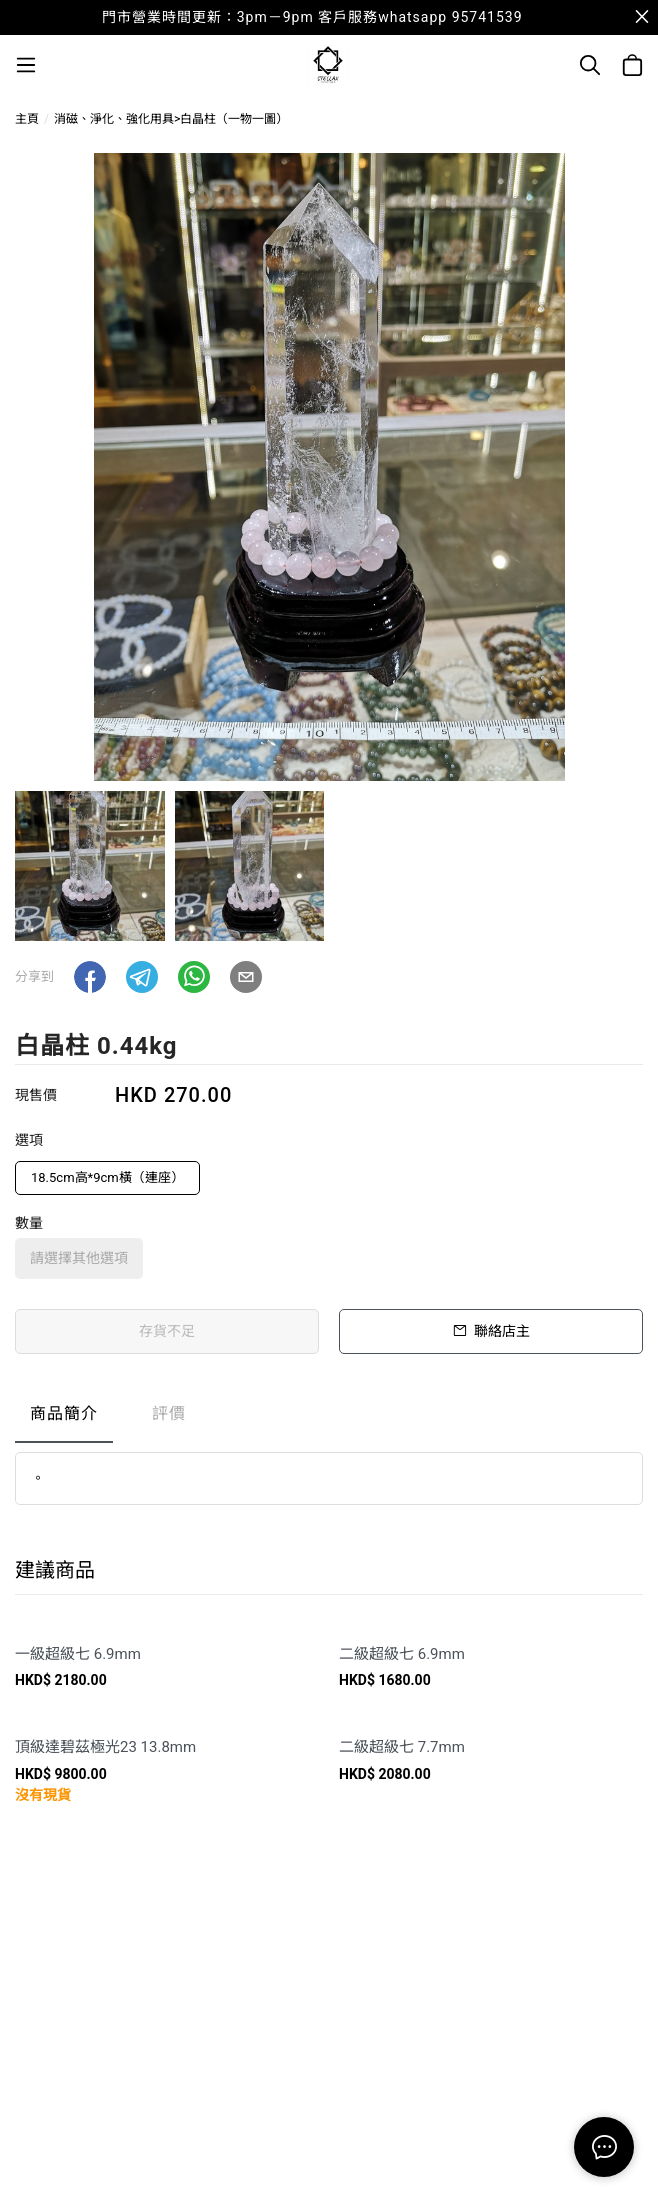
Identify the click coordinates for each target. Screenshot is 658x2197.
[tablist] (329, 1418)
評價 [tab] (169, 1413)
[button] (90, 977)
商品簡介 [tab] (64, 1413)
